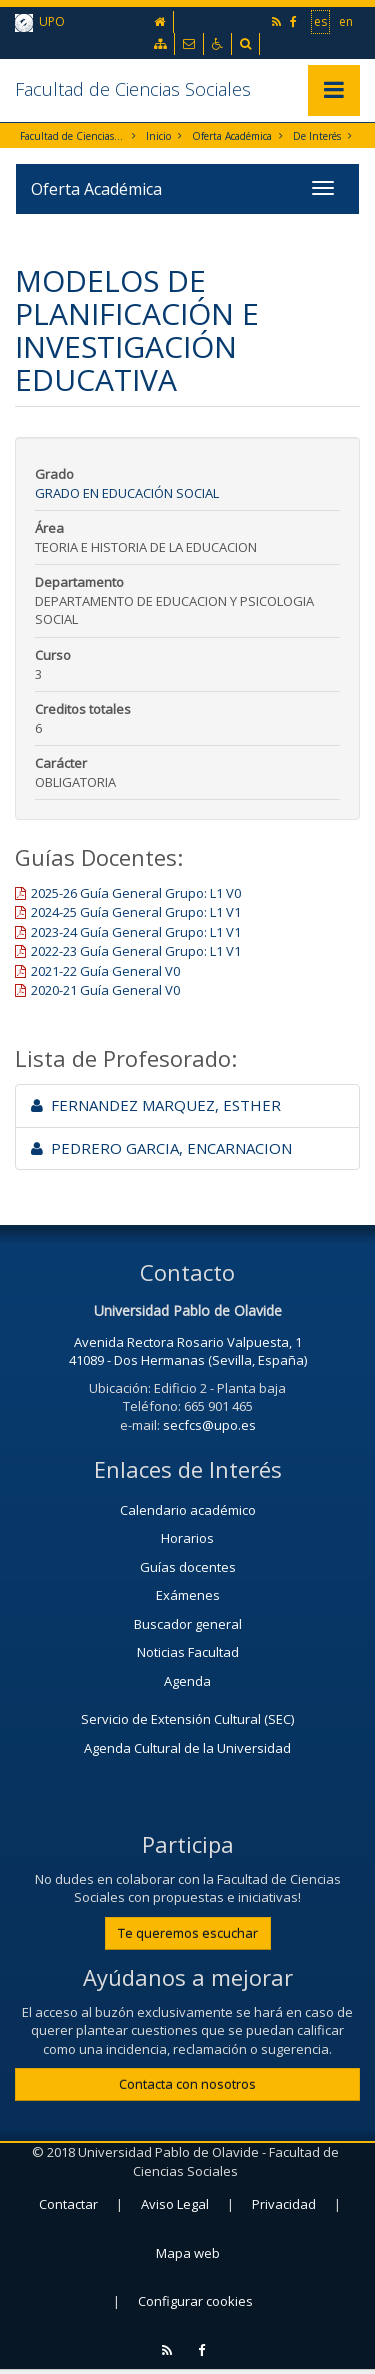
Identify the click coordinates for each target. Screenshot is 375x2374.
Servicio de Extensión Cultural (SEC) (187, 1719)
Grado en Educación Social (127, 493)
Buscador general (188, 1624)
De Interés (317, 136)
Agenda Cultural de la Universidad (187, 1748)
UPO (40, 22)
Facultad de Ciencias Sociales (133, 89)
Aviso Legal (175, 2204)
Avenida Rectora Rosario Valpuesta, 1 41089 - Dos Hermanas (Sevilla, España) (188, 1351)
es (320, 21)
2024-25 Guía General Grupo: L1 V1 (136, 912)
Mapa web (188, 2253)
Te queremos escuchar (188, 1933)
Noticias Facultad (188, 1652)
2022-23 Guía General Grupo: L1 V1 (136, 951)
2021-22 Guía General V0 (105, 971)
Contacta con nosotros (187, 2084)
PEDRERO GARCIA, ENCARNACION (161, 1148)
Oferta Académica (232, 136)
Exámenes (188, 1595)
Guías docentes (188, 1567)
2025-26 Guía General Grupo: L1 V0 (136, 893)
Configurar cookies (195, 2301)
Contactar (68, 2204)
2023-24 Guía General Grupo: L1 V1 (136, 932)
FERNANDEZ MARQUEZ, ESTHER (156, 1105)
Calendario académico (188, 1510)
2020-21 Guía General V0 (105, 990)
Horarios (187, 1538)
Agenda (187, 1681)
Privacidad (284, 2204)
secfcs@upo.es (209, 1425)
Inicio (158, 136)
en (346, 21)
